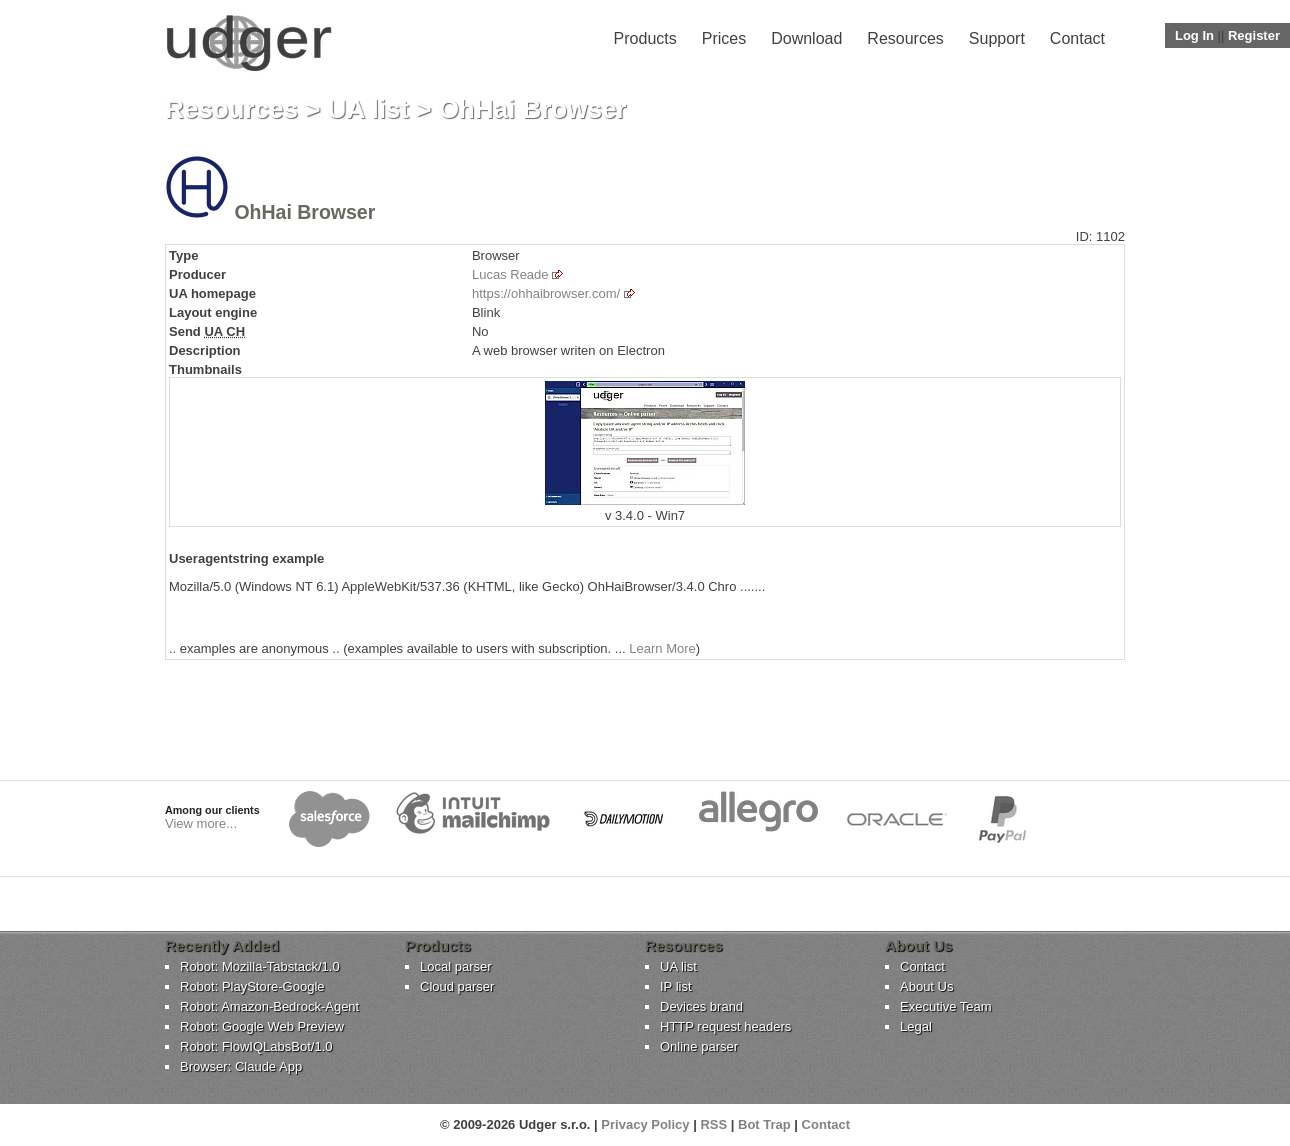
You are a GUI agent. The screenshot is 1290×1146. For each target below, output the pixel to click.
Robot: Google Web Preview (262, 1026)
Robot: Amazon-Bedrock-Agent (269, 1006)
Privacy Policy (645, 1124)
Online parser (699, 1046)
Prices (724, 38)
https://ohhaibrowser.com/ (546, 293)
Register (1254, 35)
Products (645, 38)
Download (806, 38)
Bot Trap (764, 1124)
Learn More (662, 648)
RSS (713, 1124)
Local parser (456, 966)
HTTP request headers (725, 1026)
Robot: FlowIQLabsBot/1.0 (256, 1046)
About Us (926, 986)
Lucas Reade (510, 274)
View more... (201, 823)
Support (997, 38)
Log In (1194, 35)
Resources (905, 38)
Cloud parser (457, 986)
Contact (1077, 38)
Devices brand (701, 1006)
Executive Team (946, 1006)
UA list (368, 109)
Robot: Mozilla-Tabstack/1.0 (260, 966)
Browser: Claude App (241, 1066)
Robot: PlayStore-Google (252, 986)
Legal (916, 1026)
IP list (676, 986)
